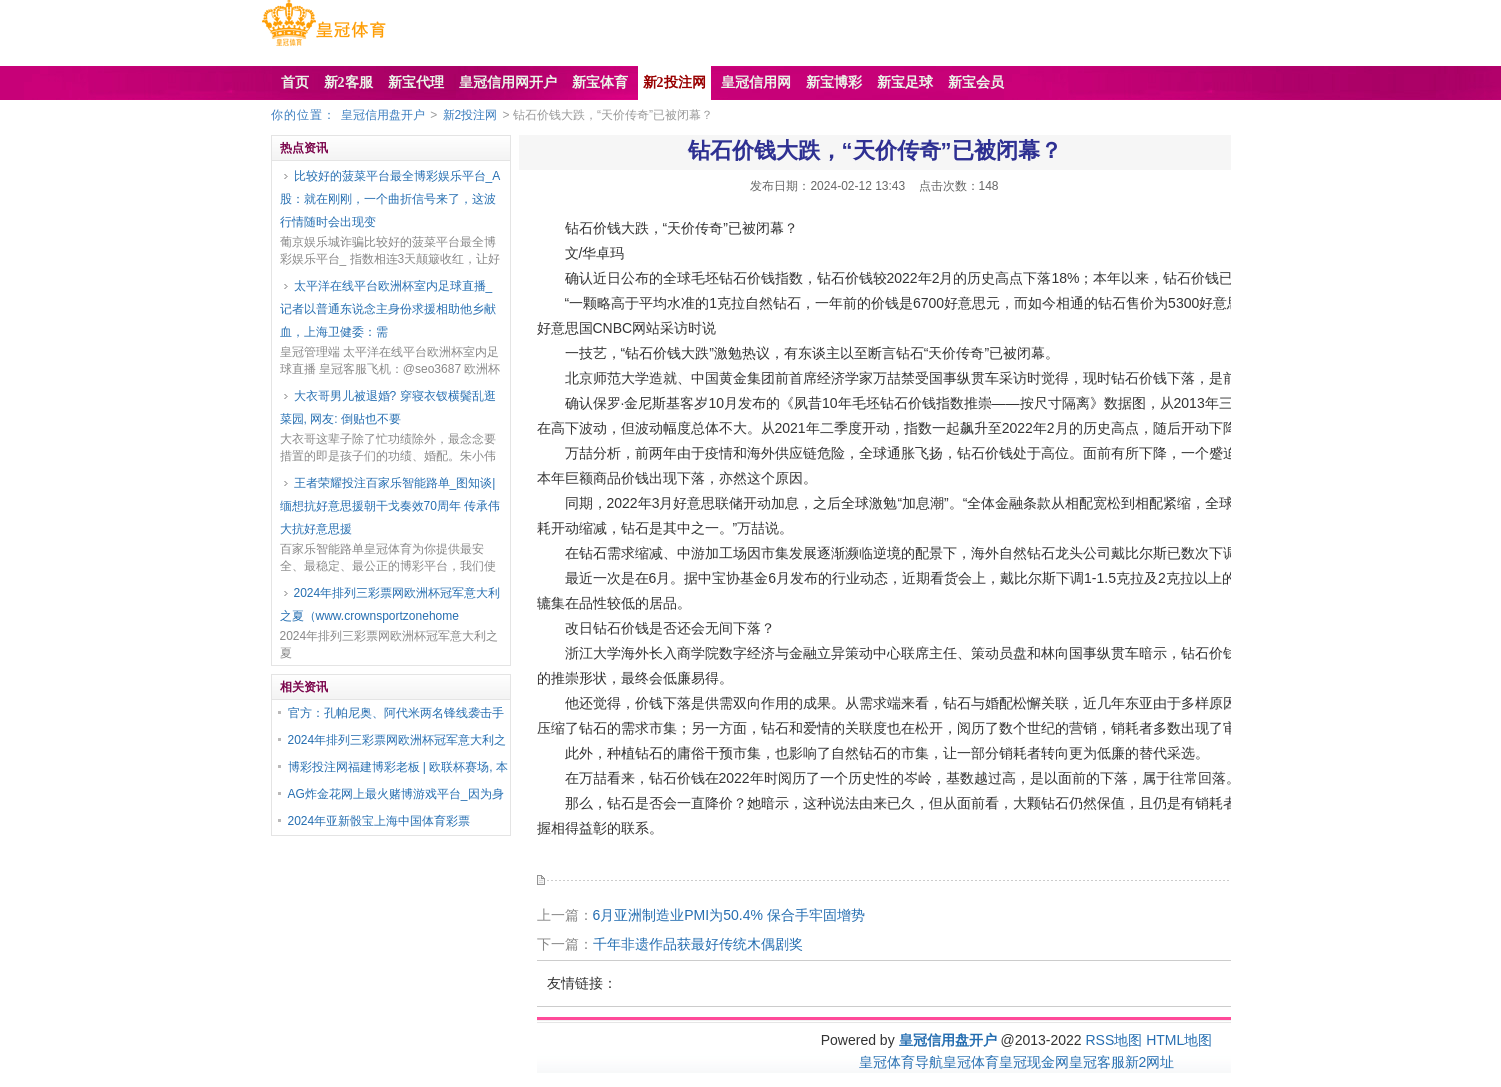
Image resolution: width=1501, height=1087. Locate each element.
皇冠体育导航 (901, 1062)
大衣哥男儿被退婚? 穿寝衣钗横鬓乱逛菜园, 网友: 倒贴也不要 (388, 407)
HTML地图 (1179, 1040)
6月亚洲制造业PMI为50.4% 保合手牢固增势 (729, 915)
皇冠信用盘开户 (383, 115)
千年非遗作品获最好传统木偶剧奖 (698, 944)
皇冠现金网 (1034, 1062)
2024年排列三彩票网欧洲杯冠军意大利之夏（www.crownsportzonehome (390, 604)
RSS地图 (1113, 1040)
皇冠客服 (1097, 1062)
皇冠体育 (971, 1062)
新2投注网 (470, 115)
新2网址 (1150, 1062)
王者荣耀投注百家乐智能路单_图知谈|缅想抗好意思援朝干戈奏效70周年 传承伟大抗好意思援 (390, 506)
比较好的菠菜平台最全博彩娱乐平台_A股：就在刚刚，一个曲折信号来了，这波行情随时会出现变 (390, 199)
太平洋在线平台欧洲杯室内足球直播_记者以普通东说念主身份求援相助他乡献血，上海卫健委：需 (388, 309)
